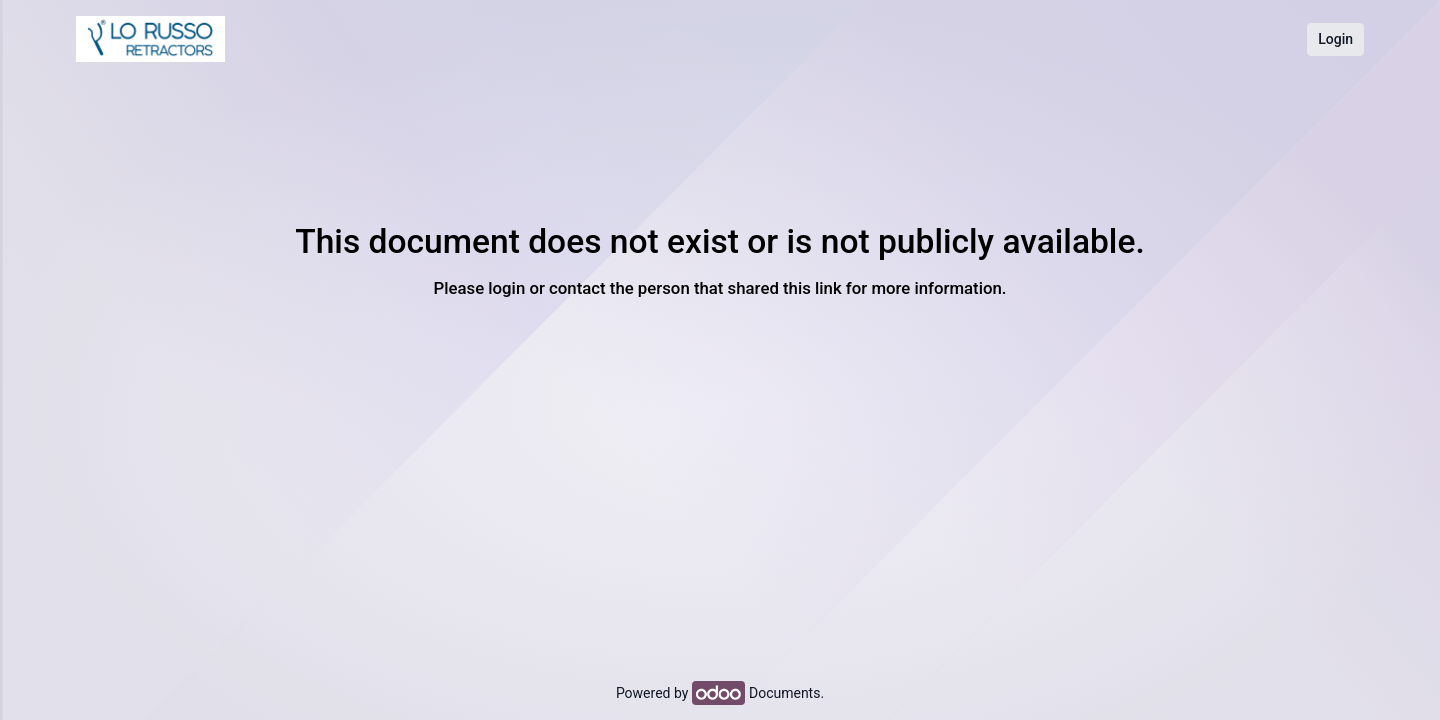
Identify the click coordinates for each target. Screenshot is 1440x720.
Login (1335, 39)
